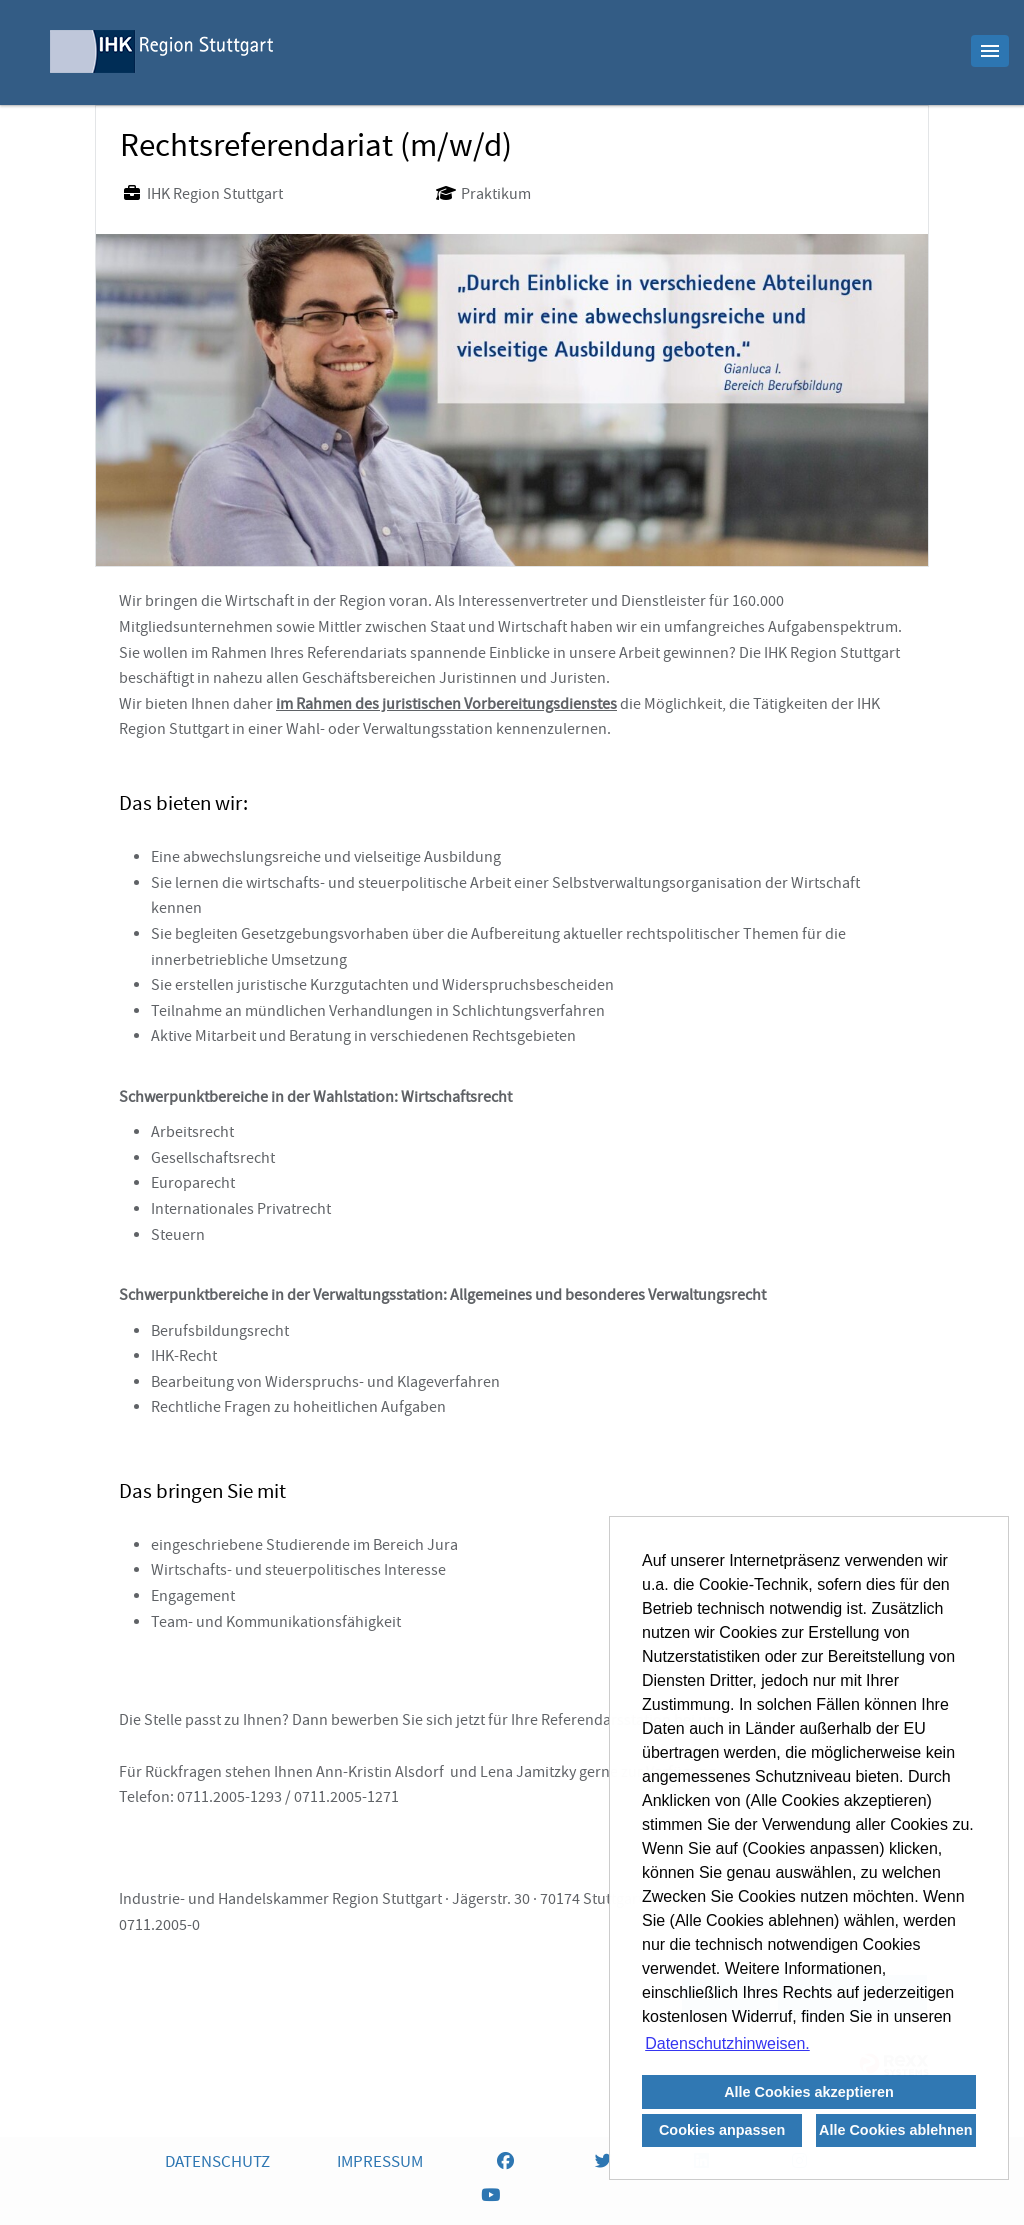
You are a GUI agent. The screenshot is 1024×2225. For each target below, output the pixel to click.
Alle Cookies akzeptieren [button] (809, 2092)
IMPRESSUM (380, 2163)
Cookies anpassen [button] (722, 2130)
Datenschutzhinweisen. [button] (727, 2043)
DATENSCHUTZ (217, 2163)
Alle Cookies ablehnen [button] (896, 2130)
